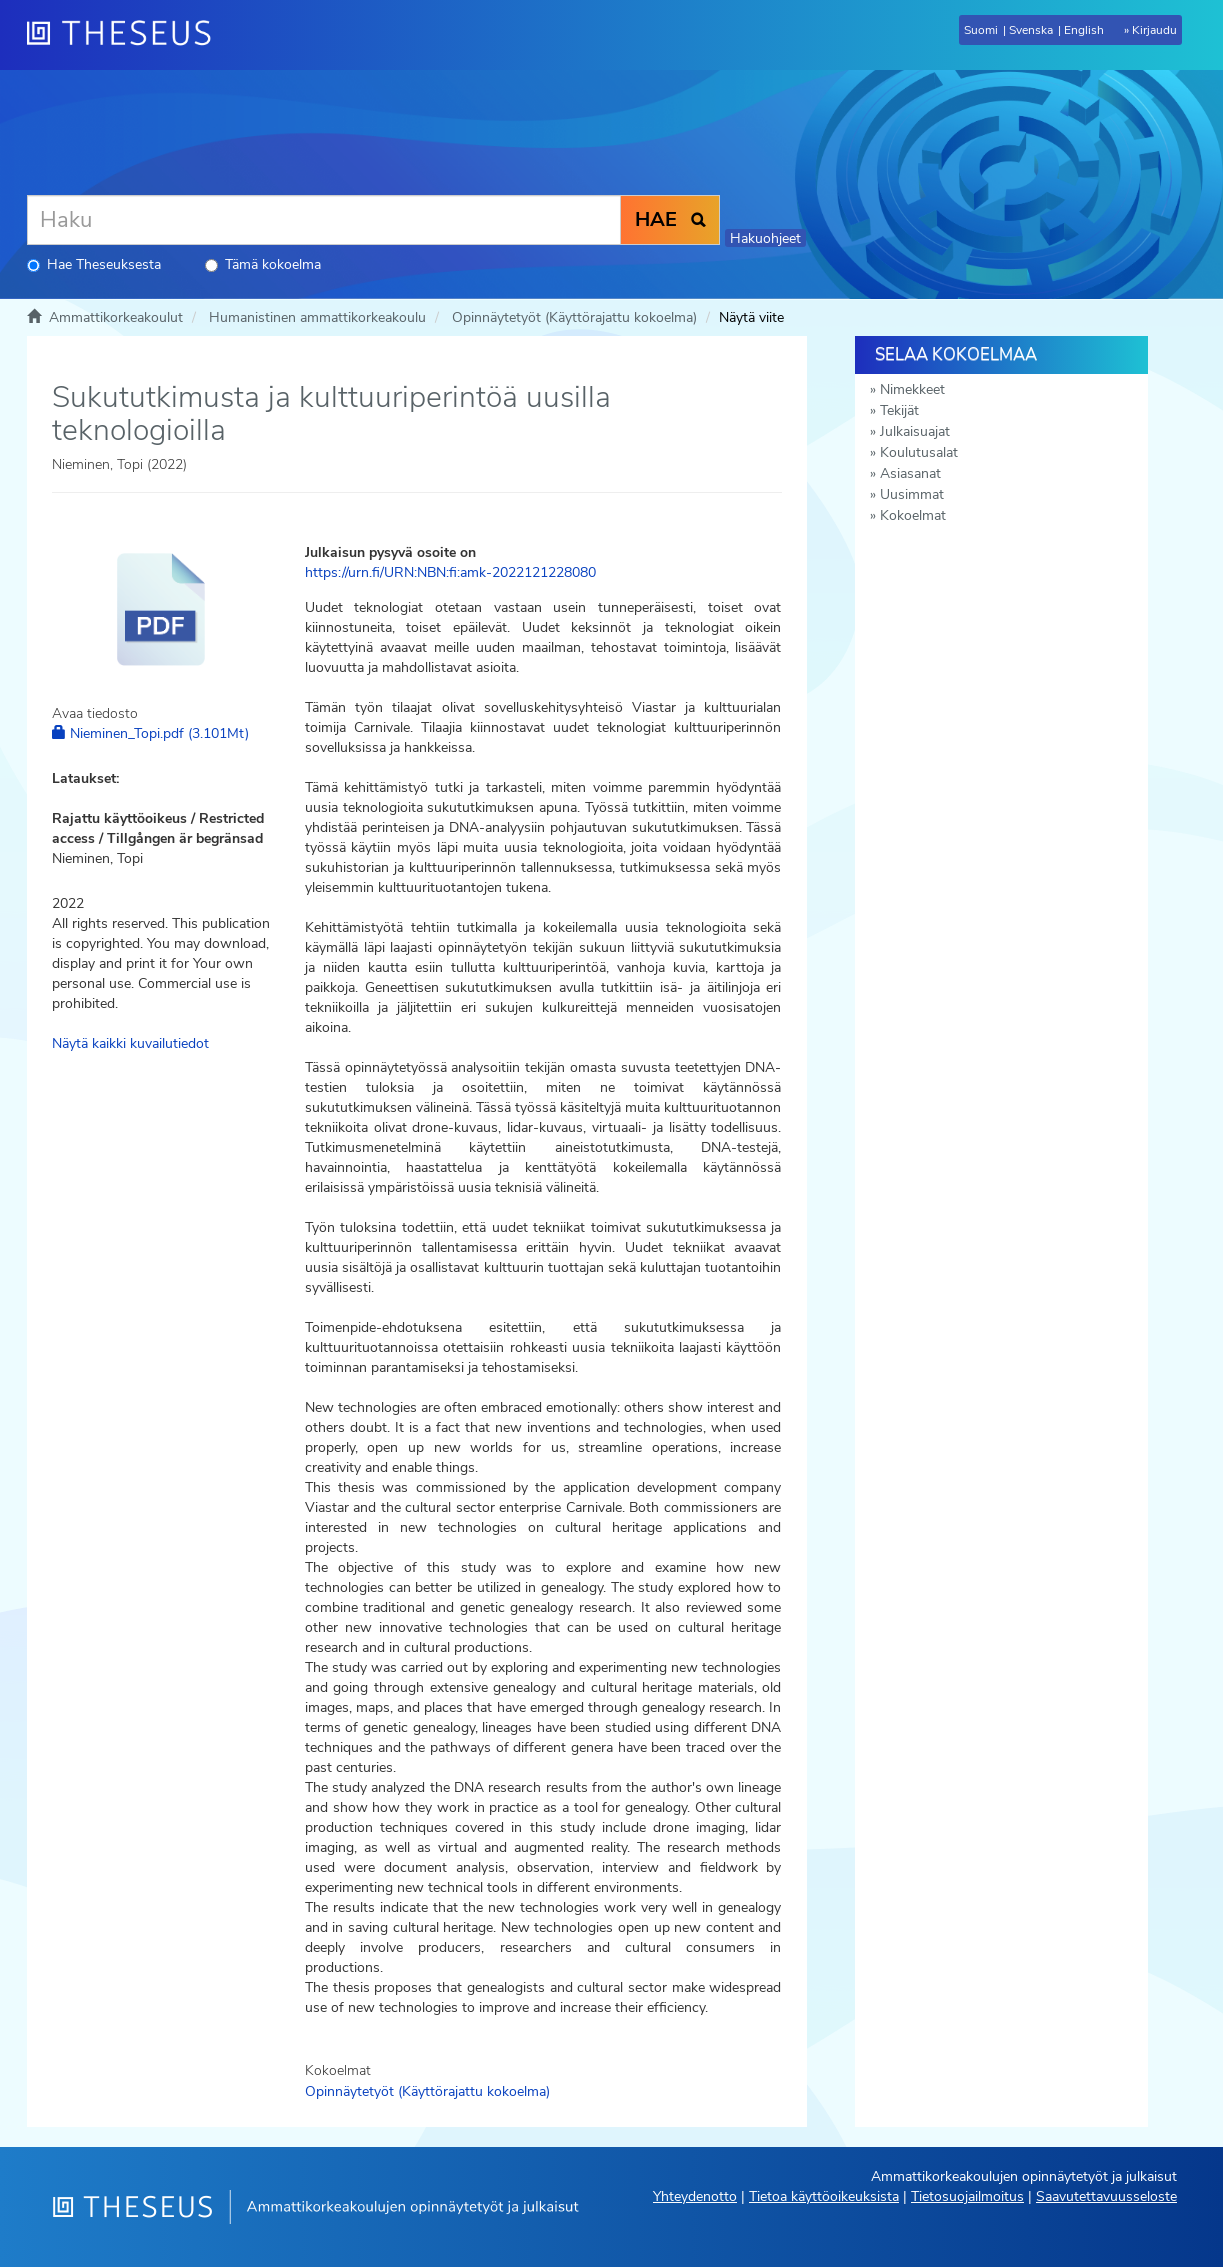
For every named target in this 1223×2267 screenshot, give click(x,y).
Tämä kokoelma (263, 264)
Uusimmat (912, 494)
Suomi (981, 30)
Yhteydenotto (695, 2196)
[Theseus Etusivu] (127, 35)
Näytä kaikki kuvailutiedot (130, 1043)
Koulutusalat (919, 452)
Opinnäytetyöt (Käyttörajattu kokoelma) (574, 317)
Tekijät (899, 410)
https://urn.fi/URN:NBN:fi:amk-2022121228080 (450, 572)
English (1084, 30)
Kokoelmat (913, 515)
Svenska (1031, 30)
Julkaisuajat (915, 431)
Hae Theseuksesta (94, 264)
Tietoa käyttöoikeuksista (824, 2196)
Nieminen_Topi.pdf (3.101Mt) (150, 733)
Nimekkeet (912, 389)
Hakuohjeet (765, 238)
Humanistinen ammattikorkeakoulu (317, 317)
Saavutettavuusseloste (1106, 2196)
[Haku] (324, 220)
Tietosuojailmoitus (967, 2196)
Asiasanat (910, 473)
